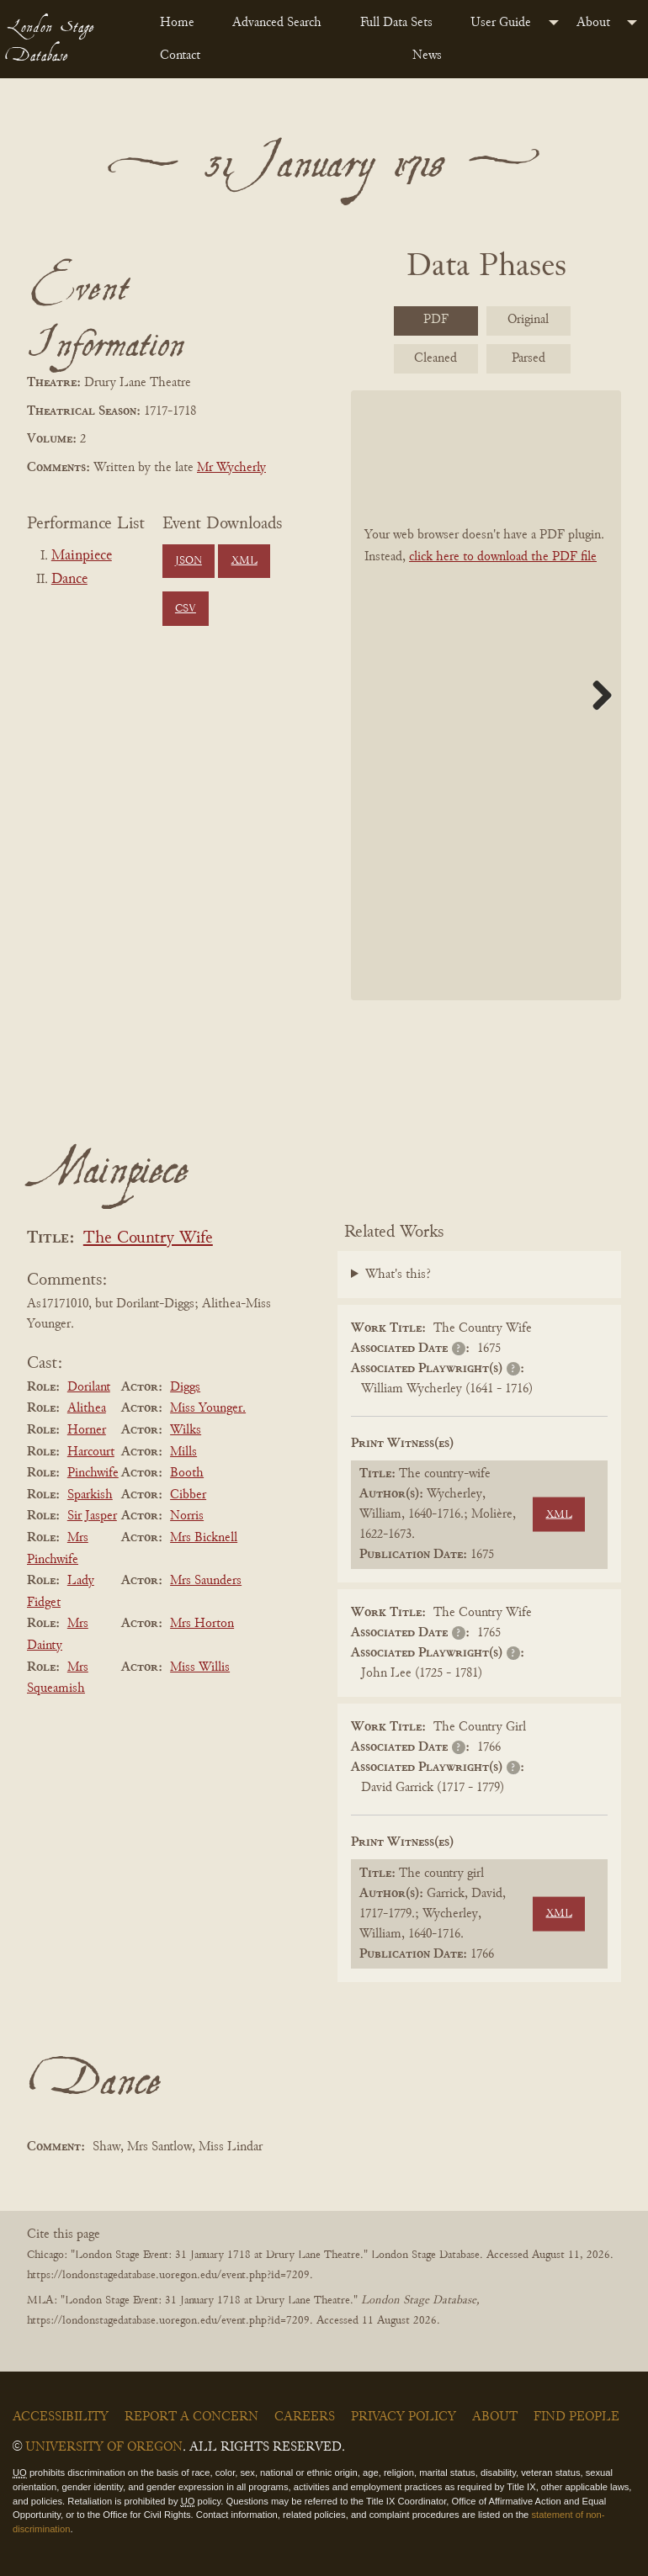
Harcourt (90, 1452)
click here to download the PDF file (503, 557)
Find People (576, 2417)
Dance (69, 579)
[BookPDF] (486, 695)
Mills (183, 1452)
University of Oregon (104, 2447)
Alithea (86, 1408)
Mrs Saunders (206, 1580)
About (593, 22)
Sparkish (90, 1495)
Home (177, 22)
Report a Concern (191, 2417)
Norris (187, 1516)
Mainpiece (81, 556)
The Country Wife (148, 1239)
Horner (86, 1430)
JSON (188, 561)
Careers (304, 2417)
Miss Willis (200, 1667)
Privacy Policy (403, 2417)
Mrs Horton (202, 1623)
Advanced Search (276, 22)
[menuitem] (182, 23)
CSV (185, 609)
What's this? (398, 1274)
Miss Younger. (208, 1408)
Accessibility (61, 2417)
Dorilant (88, 1387)
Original (528, 319)
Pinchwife (93, 1473)
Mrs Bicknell (203, 1538)
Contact (180, 55)
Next (596, 695)
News (427, 55)
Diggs (185, 1387)
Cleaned (435, 358)
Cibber (188, 1495)
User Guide (500, 22)
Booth (187, 1473)
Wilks (185, 1430)
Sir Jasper (92, 1516)
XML (244, 561)
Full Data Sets (396, 22)
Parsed (528, 358)
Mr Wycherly (231, 467)
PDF (436, 319)
